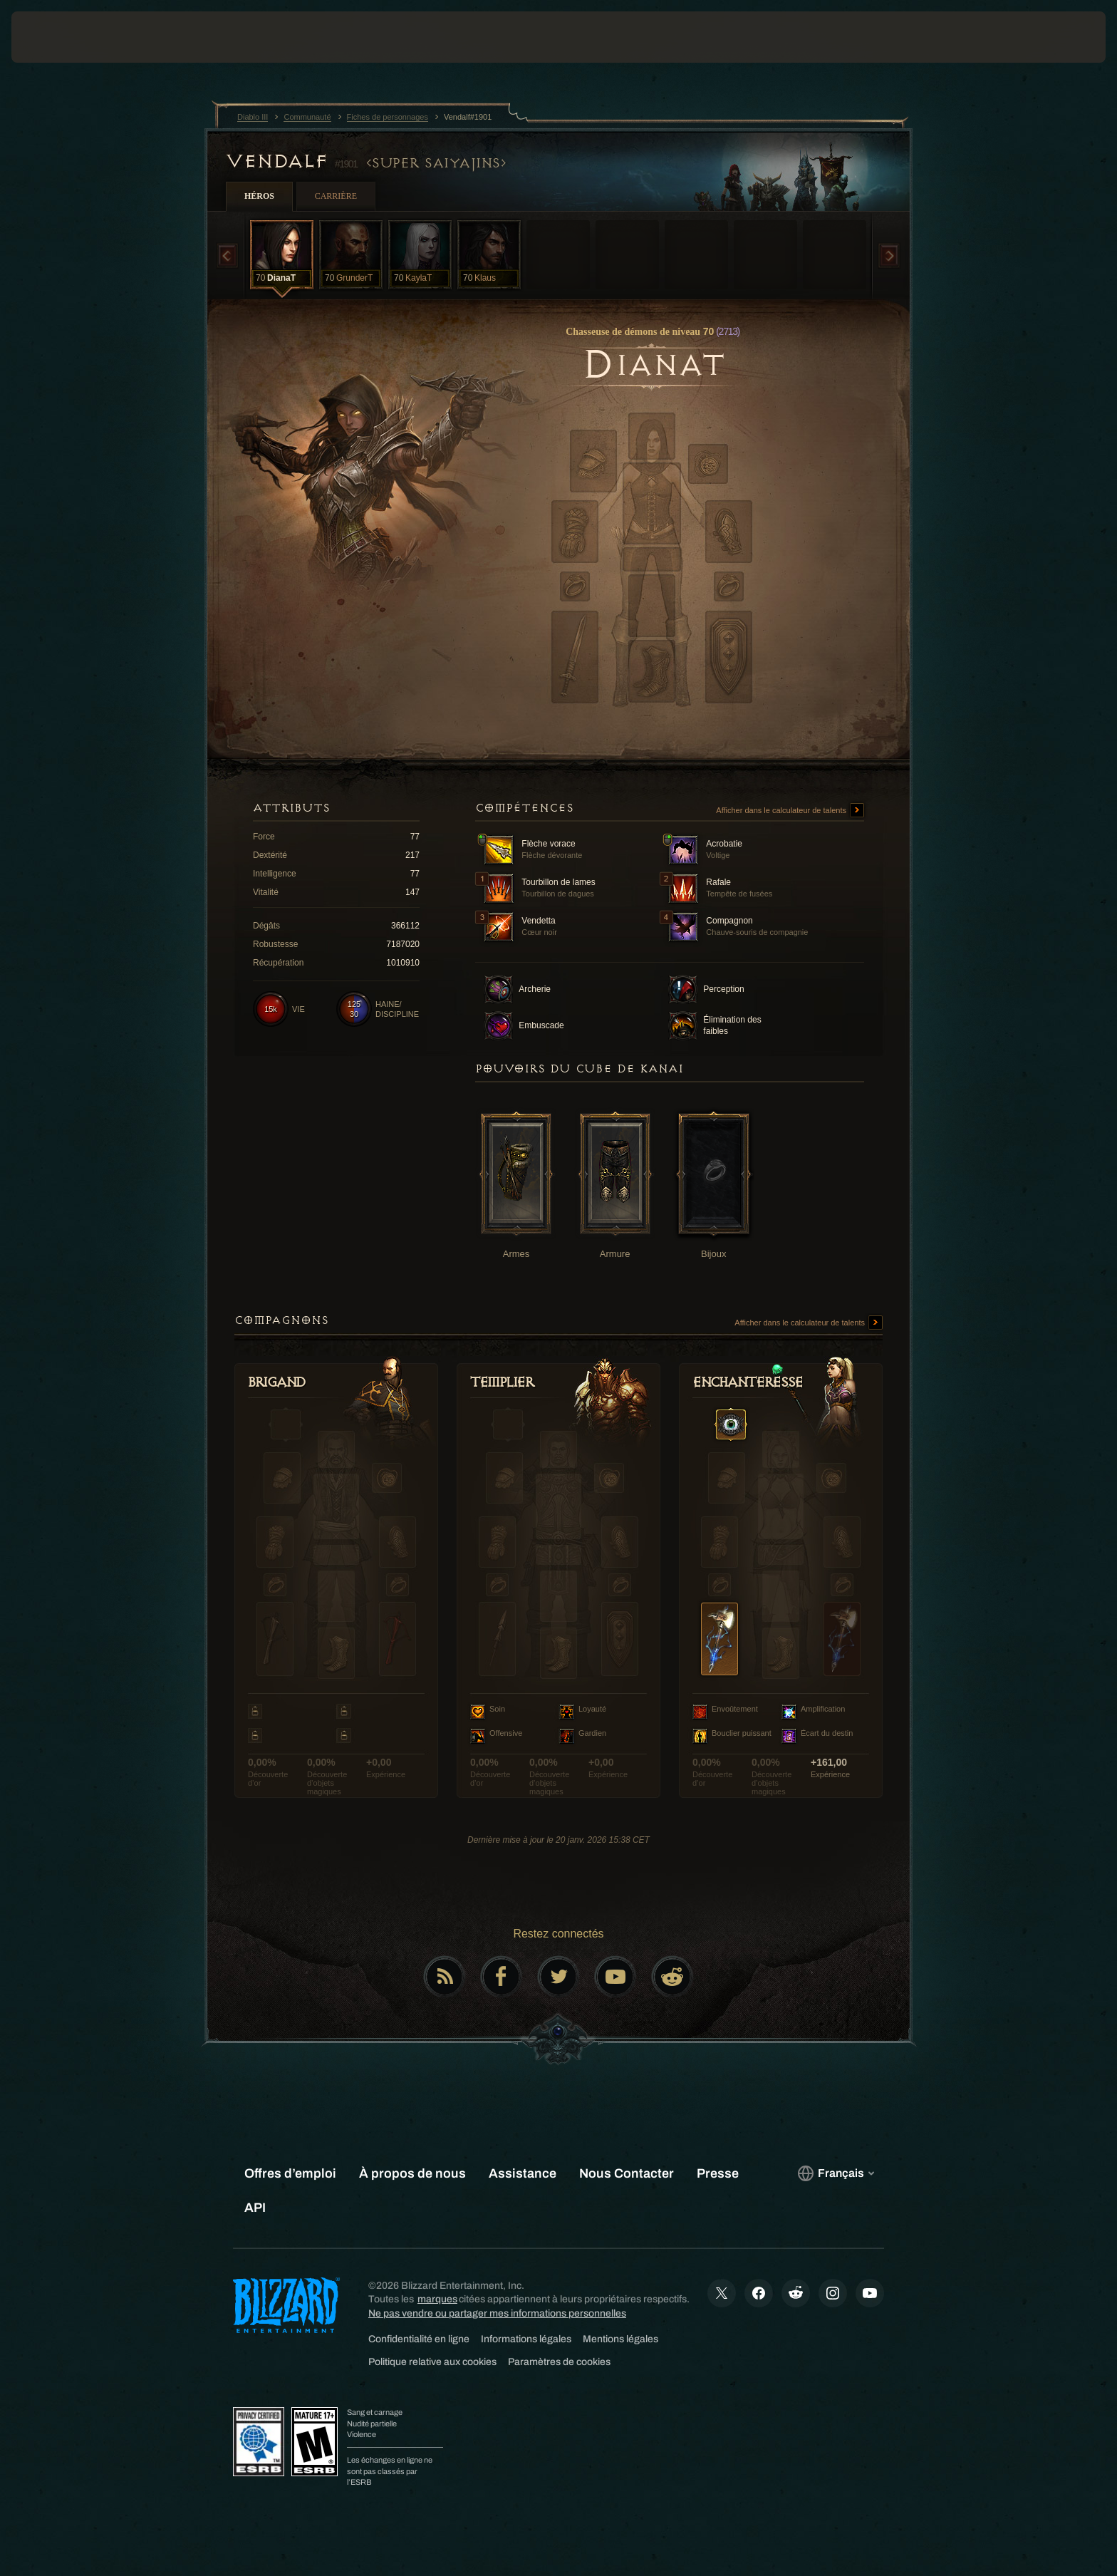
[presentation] (64, 37)
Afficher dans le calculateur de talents (790, 811)
